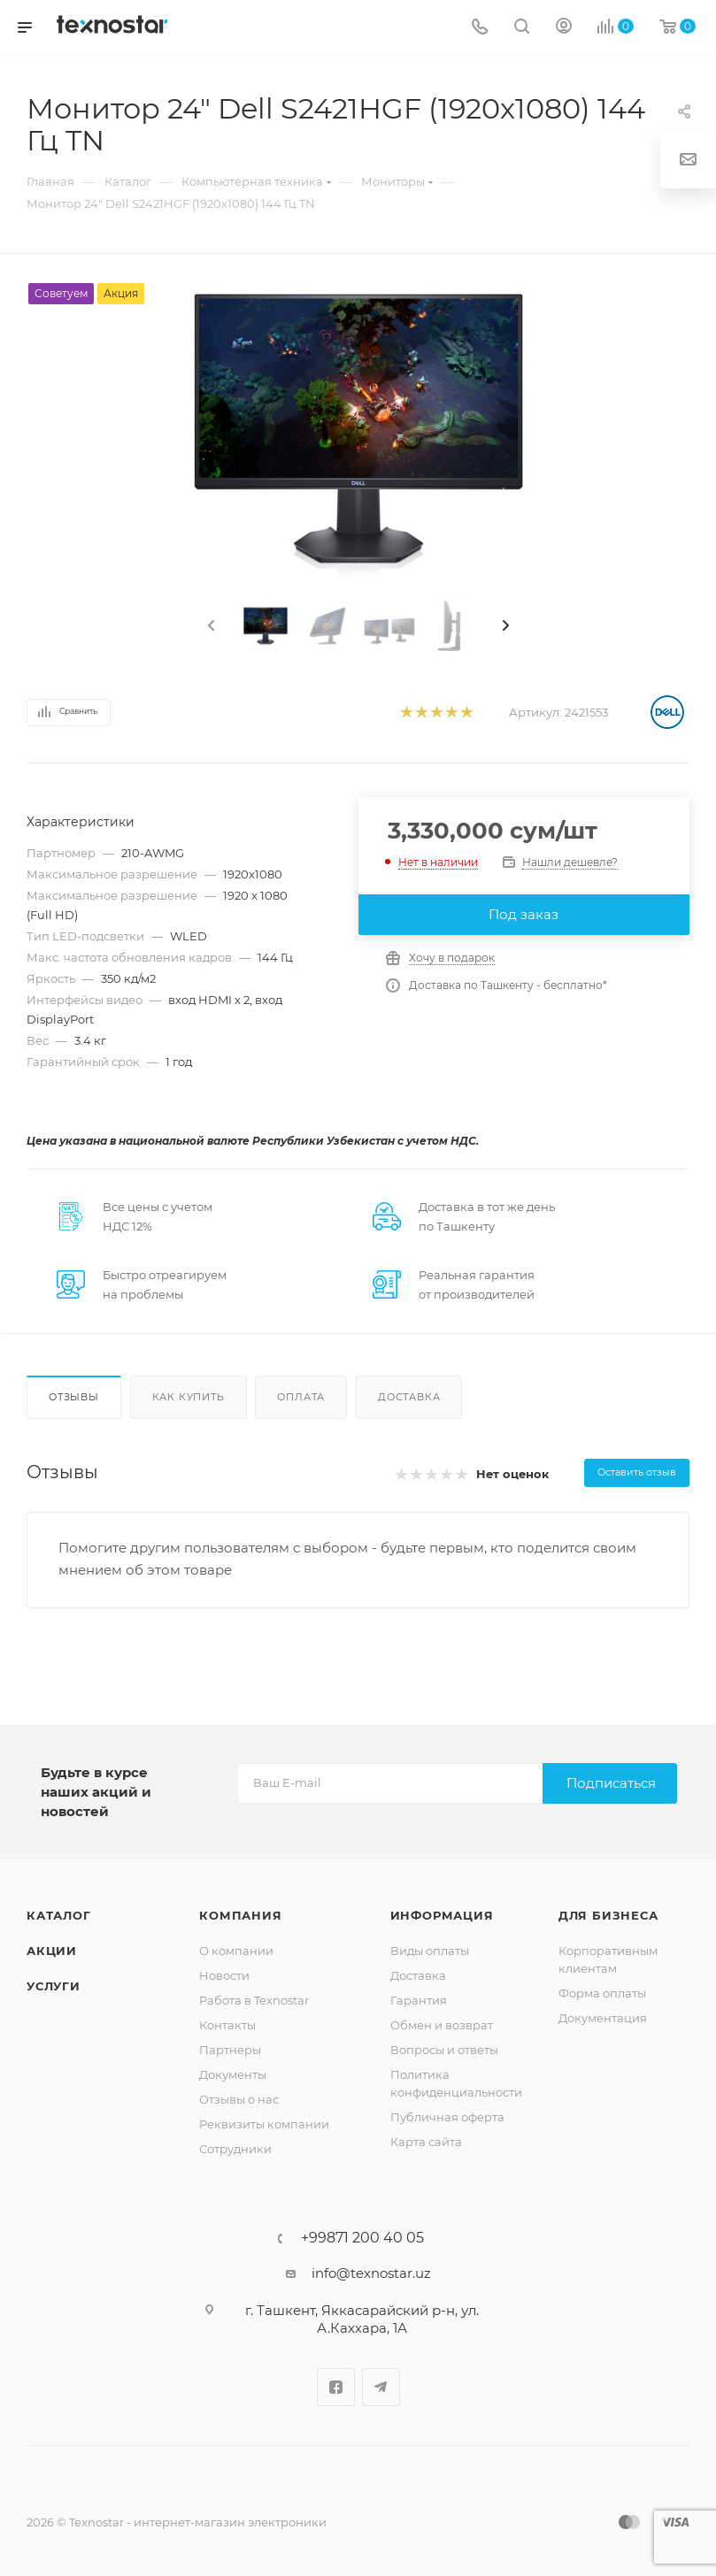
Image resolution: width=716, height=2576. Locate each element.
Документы (232, 2074)
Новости (224, 1975)
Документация (602, 2018)
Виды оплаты (429, 1951)
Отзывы (74, 1397)
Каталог (59, 1915)
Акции (52, 1951)
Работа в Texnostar (254, 2000)
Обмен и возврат (441, 2025)
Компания (240, 1915)
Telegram (381, 2387)
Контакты (227, 2025)
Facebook (336, 2387)
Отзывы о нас (239, 2099)
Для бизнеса (608, 1915)
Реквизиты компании (264, 2124)
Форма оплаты (602, 1993)
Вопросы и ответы (444, 2050)
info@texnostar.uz (371, 2273)
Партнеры (230, 2050)
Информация (442, 1915)
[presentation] (209, 626)
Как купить (188, 1397)
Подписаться (611, 1783)
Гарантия (418, 2000)
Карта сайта (426, 2142)
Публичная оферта (447, 2117)
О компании (236, 1951)
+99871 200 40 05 (362, 2238)
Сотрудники (235, 2149)
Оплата (301, 1397)
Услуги (54, 1986)
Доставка (409, 1397)
